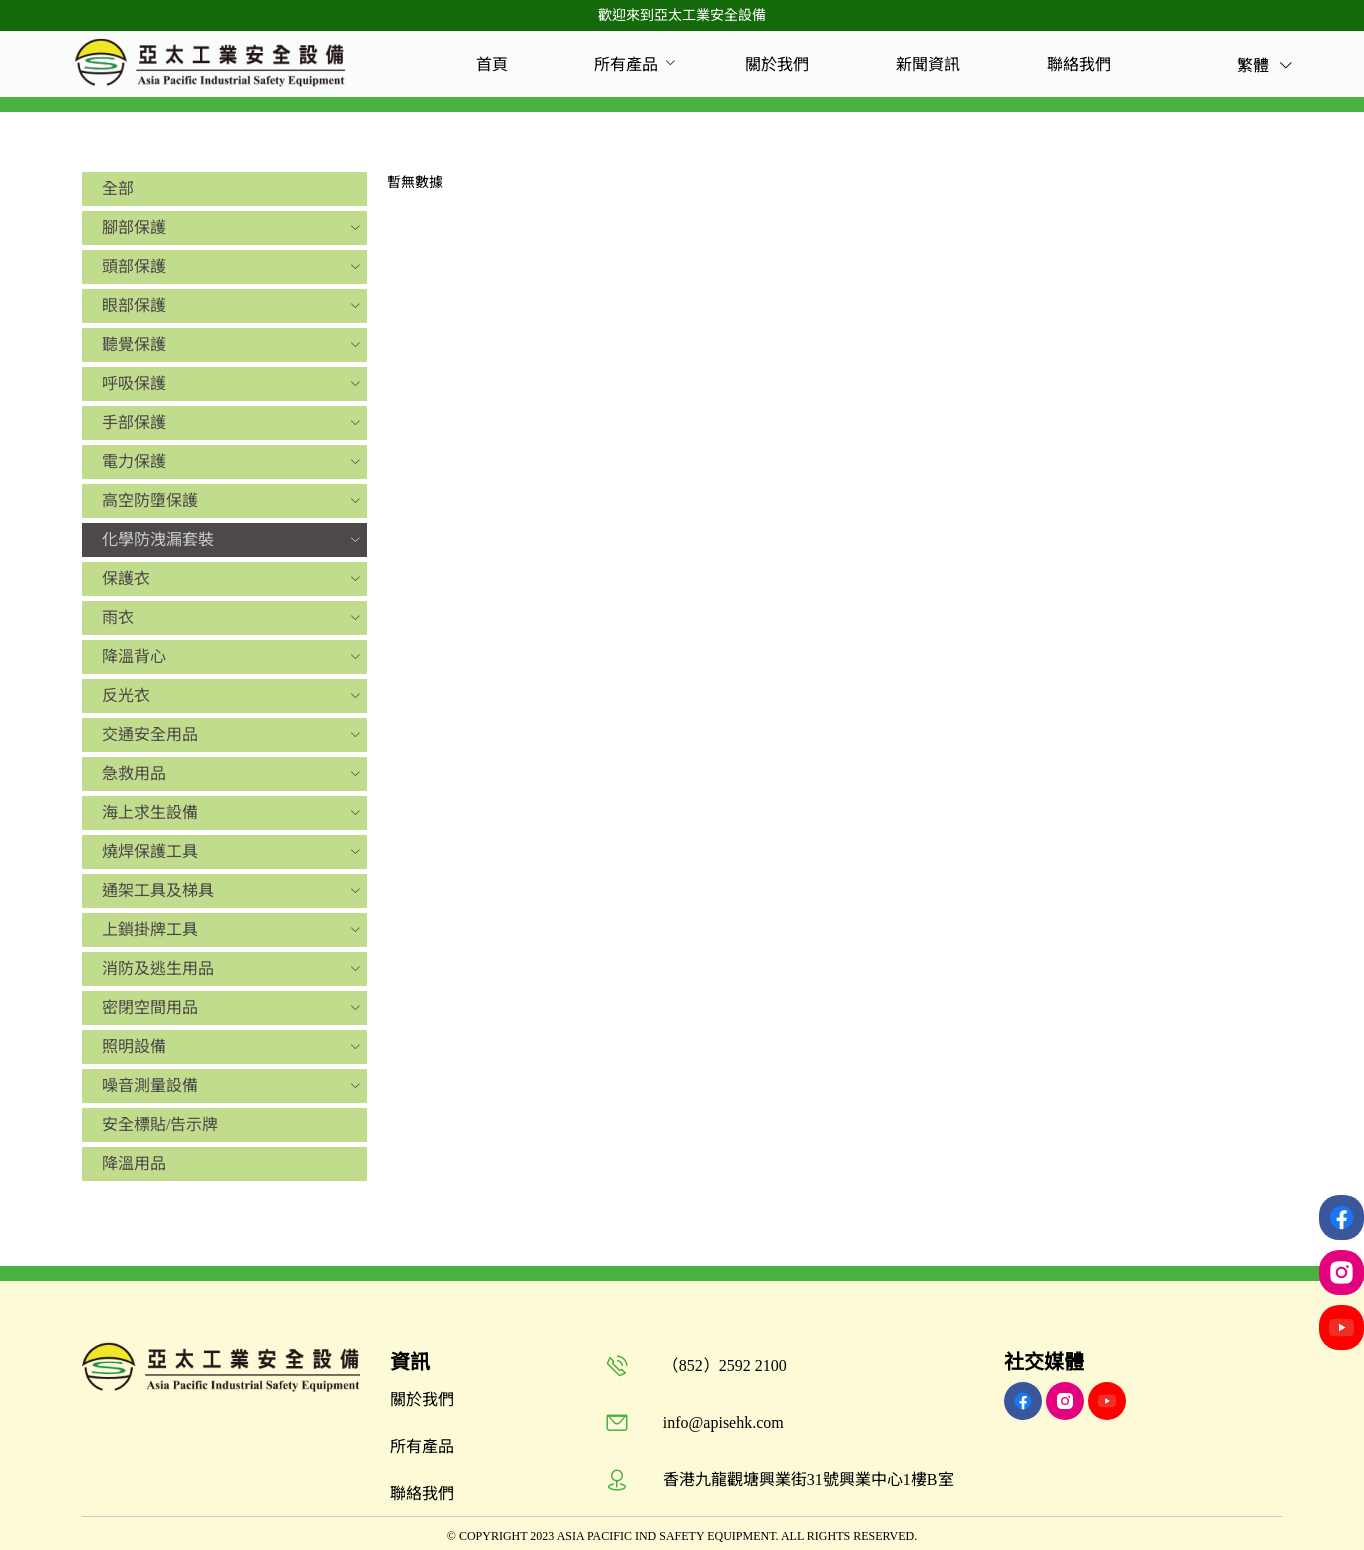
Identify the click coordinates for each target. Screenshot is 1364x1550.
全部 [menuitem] (118, 188)
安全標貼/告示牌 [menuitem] (160, 1124)
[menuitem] (492, 65)
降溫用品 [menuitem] (134, 1163)
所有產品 (626, 64)
